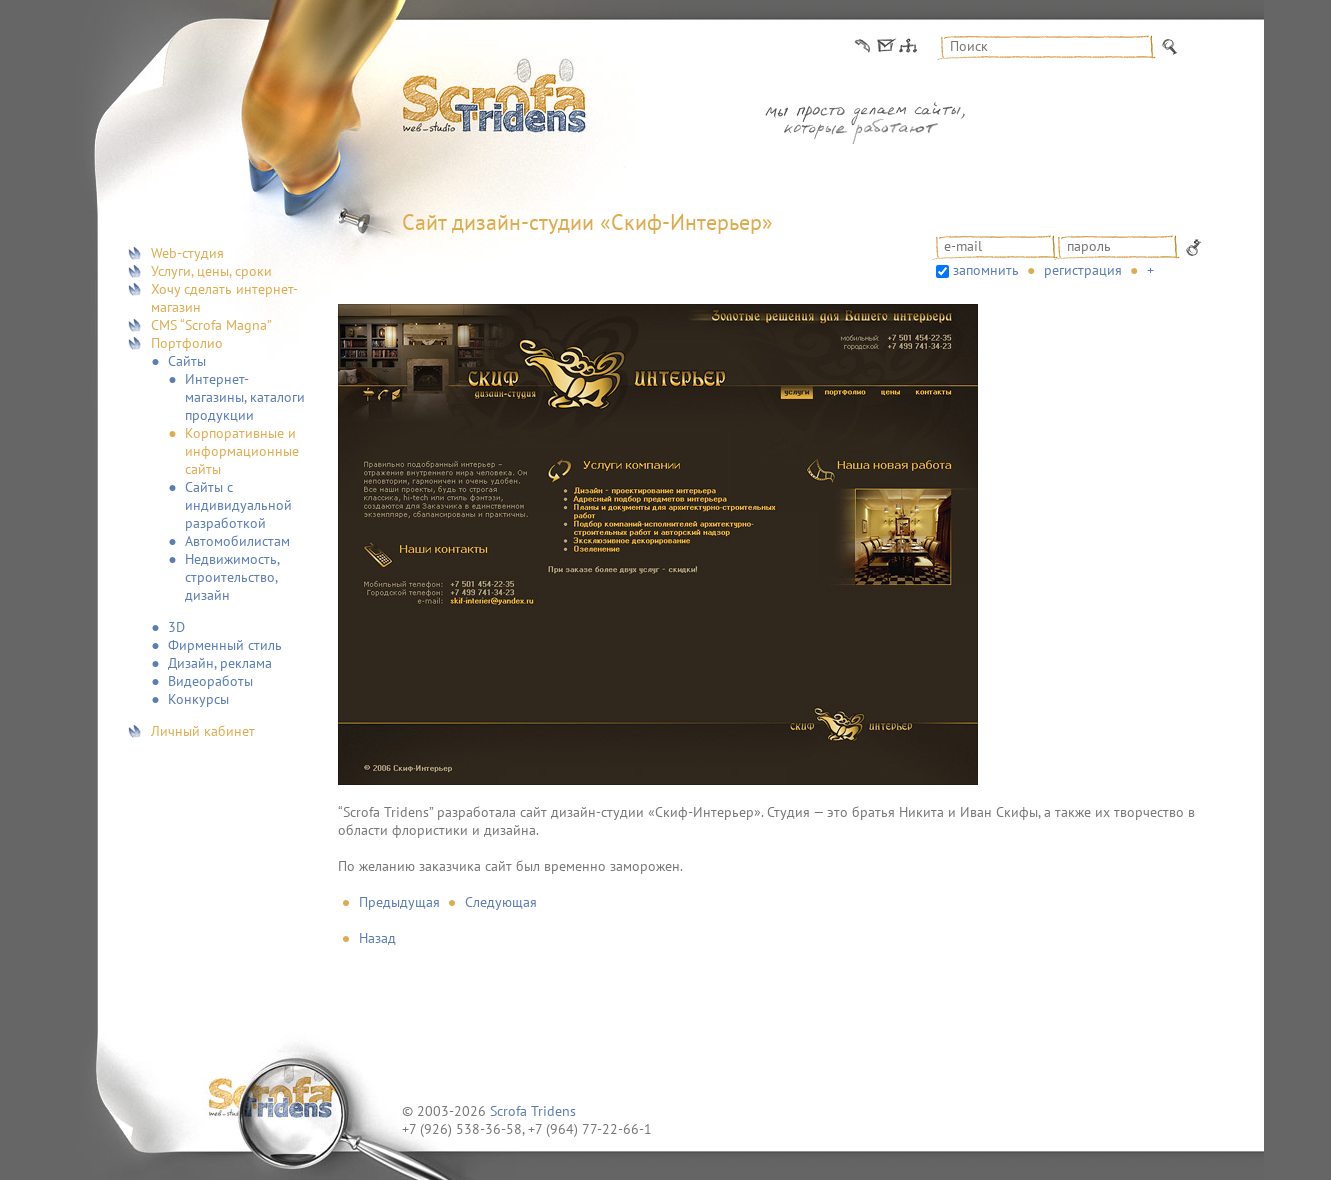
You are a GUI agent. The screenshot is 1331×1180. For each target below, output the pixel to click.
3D (176, 627)
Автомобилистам (237, 541)
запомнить (986, 270)
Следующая (501, 902)
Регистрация (1083, 270)
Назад (377, 938)
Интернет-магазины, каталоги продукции (245, 397)
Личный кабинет (203, 731)
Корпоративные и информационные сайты (242, 451)
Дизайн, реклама (220, 663)
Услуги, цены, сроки (211, 271)
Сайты (187, 361)
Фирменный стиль (225, 645)
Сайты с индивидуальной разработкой (238, 505)
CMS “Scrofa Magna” (211, 325)
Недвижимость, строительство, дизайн (232, 577)
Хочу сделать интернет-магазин (224, 298)
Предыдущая (399, 902)
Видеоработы (210, 681)
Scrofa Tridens (533, 1111)
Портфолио (187, 343)
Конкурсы (198, 699)
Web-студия (187, 253)
